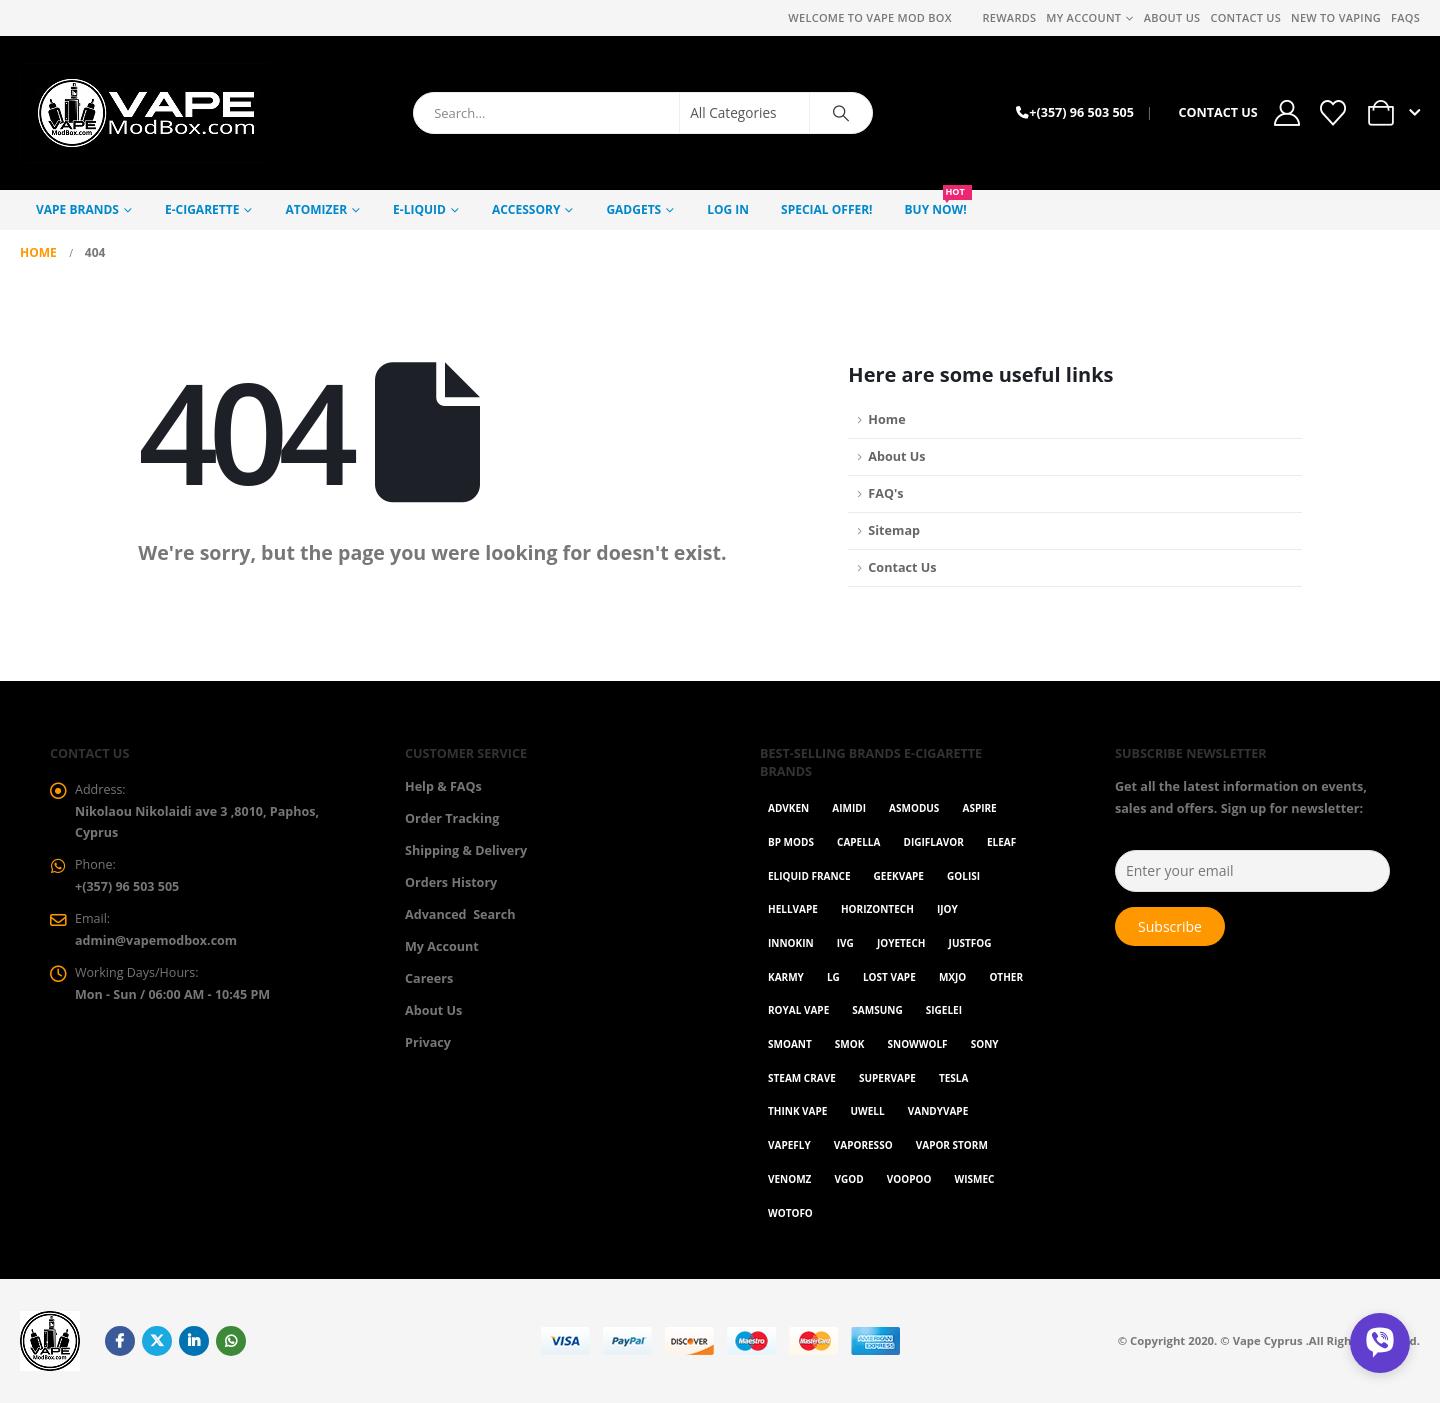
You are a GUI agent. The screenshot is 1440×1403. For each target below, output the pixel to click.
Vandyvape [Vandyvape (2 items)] (938, 1111)
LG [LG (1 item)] (833, 977)
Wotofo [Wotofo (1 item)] (790, 1213)
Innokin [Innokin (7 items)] (791, 943)
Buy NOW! (938, 204)
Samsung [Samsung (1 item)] (877, 1010)
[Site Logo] (145, 113)
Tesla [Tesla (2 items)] (953, 1078)
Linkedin (194, 1341)
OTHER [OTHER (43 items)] (1006, 977)
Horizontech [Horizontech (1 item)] (877, 909)
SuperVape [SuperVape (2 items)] (887, 1078)
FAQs (1405, 17)
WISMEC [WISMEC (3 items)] (975, 1179)
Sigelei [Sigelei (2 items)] (944, 1010)
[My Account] (1287, 113)
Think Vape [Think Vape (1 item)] (797, 1111)
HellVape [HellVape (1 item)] (793, 909)
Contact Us (1245, 17)
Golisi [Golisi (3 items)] (963, 876)
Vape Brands (77, 209)
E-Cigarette (202, 209)
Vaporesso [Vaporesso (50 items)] (863, 1145)
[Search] (841, 113)
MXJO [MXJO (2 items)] (952, 977)
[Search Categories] (745, 113)
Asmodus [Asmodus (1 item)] (914, 808)
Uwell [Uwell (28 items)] (868, 1111)
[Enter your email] (1252, 871)
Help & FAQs (443, 786)
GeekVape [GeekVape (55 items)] (899, 876)
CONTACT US (1217, 112)
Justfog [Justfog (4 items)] (970, 943)
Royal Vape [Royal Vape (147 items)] (798, 1010)
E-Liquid (419, 209)
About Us (1172, 17)
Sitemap (894, 530)
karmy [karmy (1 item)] (786, 977)
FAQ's (885, 493)
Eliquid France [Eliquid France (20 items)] (809, 876)
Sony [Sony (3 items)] (985, 1044)
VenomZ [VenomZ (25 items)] (789, 1179)
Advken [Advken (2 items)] (788, 808)
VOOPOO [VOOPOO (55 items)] (909, 1179)
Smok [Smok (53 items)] (850, 1044)
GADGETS (633, 209)
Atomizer (316, 209)
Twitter (157, 1341)
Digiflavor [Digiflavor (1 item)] (934, 842)
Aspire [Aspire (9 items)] (979, 808)
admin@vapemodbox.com (156, 941)
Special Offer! (826, 209)
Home (886, 419)
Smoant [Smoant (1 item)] (790, 1044)
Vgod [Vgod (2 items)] (849, 1179)
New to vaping (1336, 17)
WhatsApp (231, 1341)
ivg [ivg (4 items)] (845, 943)
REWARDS (1009, 17)
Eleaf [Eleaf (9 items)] (1001, 842)
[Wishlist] (1332, 113)
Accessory (526, 209)
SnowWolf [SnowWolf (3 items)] (918, 1044)
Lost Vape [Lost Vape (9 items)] (889, 977)
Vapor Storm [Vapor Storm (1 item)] (952, 1145)
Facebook (120, 1341)
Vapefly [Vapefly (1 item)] (789, 1145)
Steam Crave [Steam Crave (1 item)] (802, 1078)
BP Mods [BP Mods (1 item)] (791, 842)
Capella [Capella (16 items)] (858, 842)
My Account (1083, 17)
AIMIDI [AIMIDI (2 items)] (849, 808)
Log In (728, 209)
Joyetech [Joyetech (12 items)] (901, 943)
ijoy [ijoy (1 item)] (947, 909)
